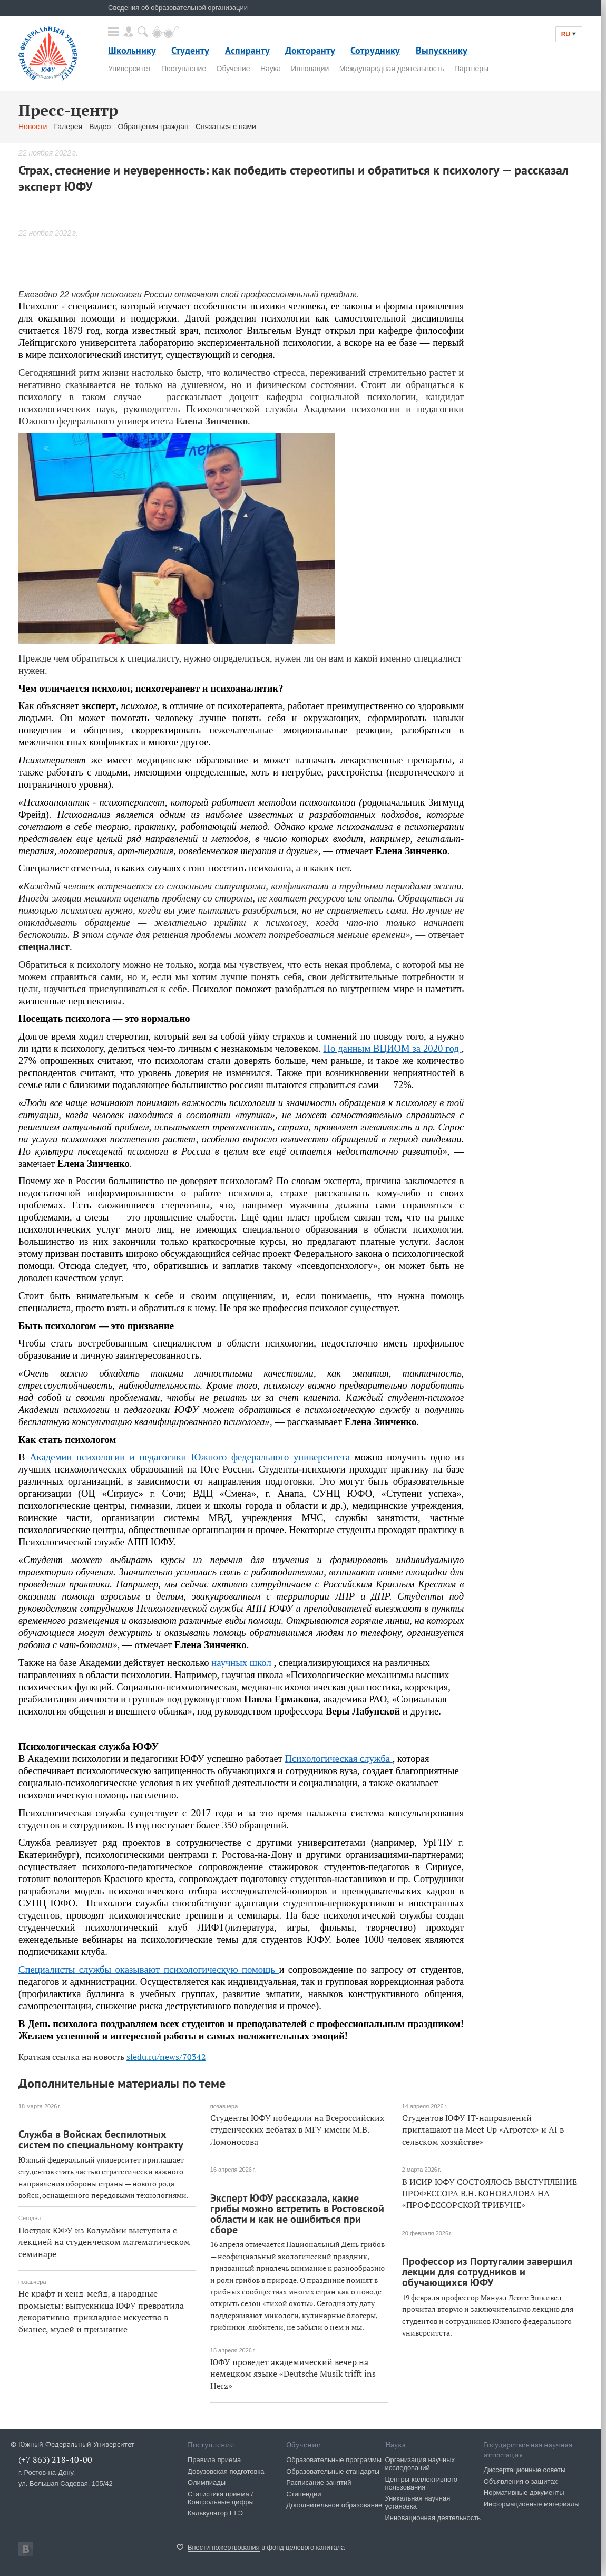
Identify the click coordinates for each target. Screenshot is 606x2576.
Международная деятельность (391, 68)
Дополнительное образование (334, 2505)
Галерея (68, 126)
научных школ (242, 1662)
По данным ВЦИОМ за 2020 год (392, 1048)
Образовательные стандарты (332, 2471)
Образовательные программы (334, 2460)
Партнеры (471, 68)
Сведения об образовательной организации (178, 8)
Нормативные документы (524, 2492)
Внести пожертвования (224, 2547)
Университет (129, 68)
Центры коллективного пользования (421, 2483)
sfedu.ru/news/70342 (166, 2056)
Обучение (233, 68)
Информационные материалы (532, 2504)
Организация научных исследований (420, 2464)
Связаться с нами (226, 126)
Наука (270, 68)
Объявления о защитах (521, 2481)
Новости (32, 126)
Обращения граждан (153, 126)
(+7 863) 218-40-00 (55, 2459)
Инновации (310, 68)
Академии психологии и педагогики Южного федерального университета (192, 1457)
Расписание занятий (318, 2482)
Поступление (183, 68)
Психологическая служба (339, 1758)
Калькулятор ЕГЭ (215, 2513)
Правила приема (214, 2460)
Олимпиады (207, 2482)
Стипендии (303, 2494)
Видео (100, 126)
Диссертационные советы (525, 2470)
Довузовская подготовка (226, 2471)
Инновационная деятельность (433, 2518)
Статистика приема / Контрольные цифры (221, 2498)
